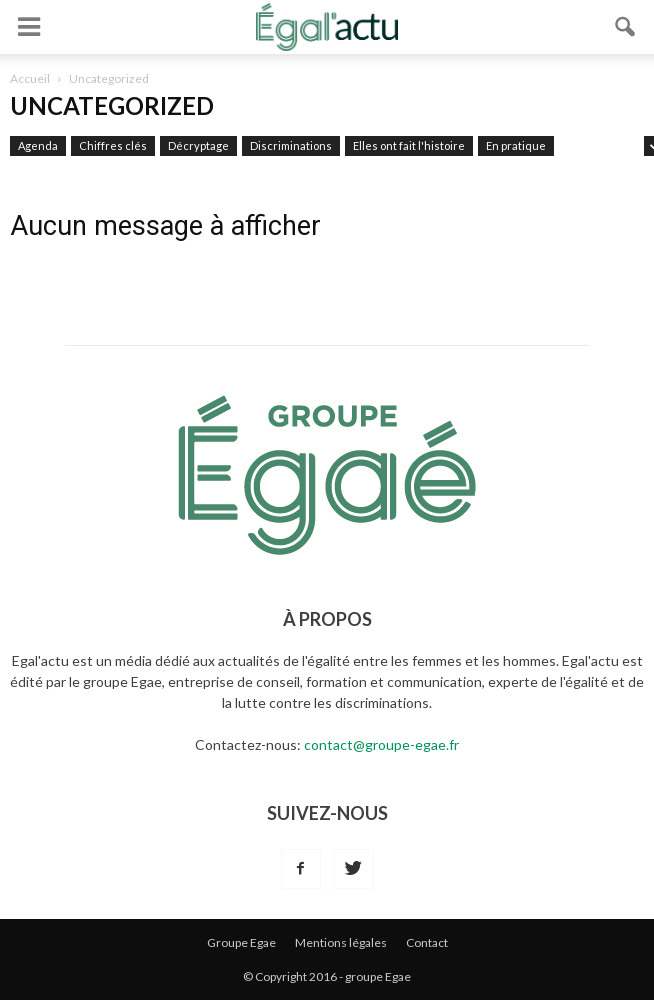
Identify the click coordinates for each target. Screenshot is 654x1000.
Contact (427, 942)
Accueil (30, 78)
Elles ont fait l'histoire (409, 145)
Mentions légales (341, 942)
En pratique (516, 145)
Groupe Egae (241, 942)
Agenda (38, 145)
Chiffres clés (113, 145)
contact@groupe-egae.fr (381, 744)
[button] (626, 27)
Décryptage (198, 145)
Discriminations (291, 145)
